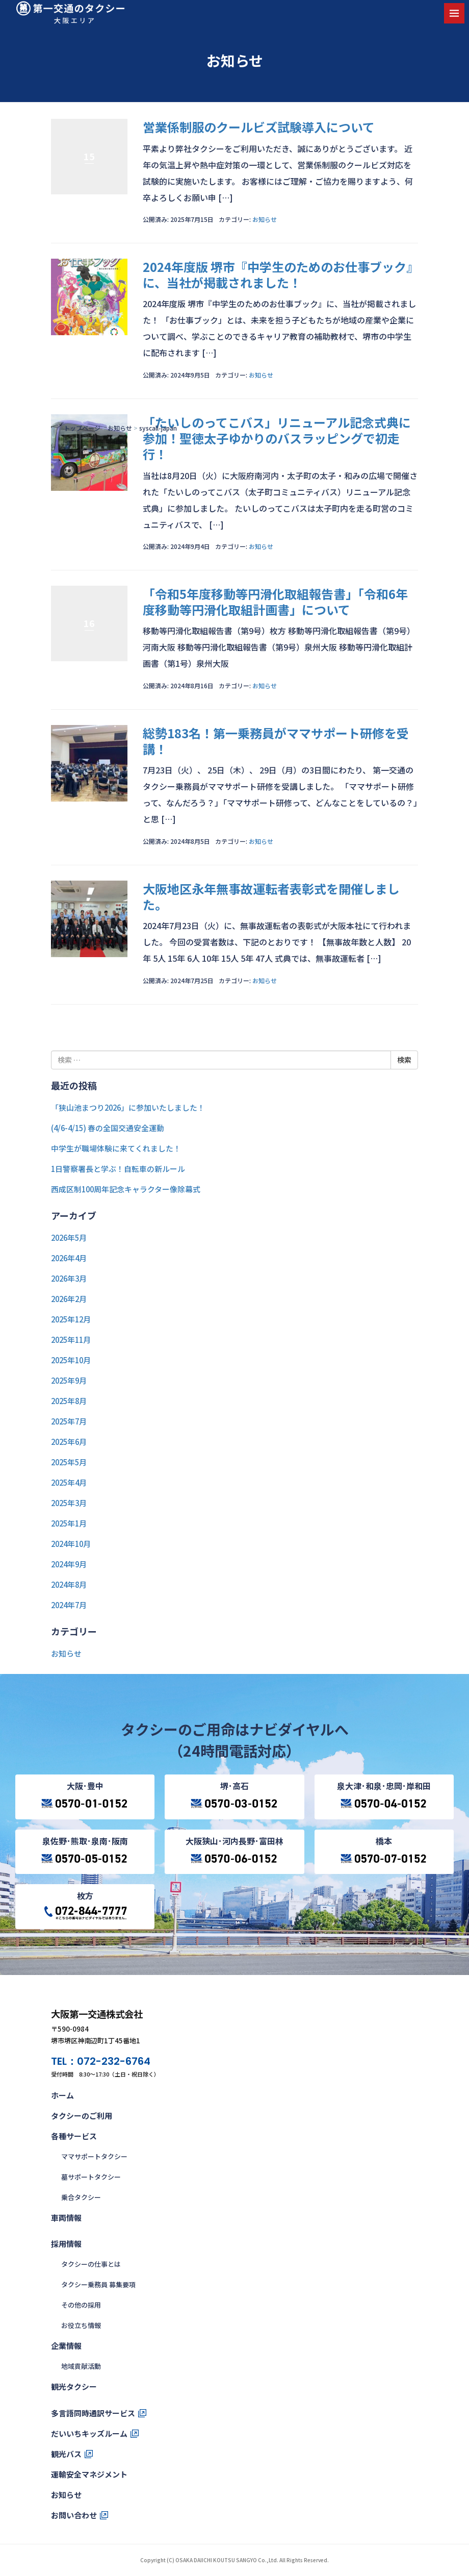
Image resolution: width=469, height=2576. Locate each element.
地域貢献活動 (81, 2366)
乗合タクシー (81, 2197)
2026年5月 (69, 1237)
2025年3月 (69, 1502)
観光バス (66, 2453)
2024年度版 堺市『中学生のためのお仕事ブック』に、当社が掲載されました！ (277, 274)
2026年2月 (69, 1298)
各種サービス (74, 2136)
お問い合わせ (74, 2515)
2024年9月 (69, 1564)
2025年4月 (69, 1482)
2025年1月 (69, 1523)
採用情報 (66, 2243)
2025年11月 (71, 1339)
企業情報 (66, 2345)
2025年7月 (69, 1421)
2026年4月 (69, 1258)
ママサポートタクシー (94, 2156)
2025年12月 (71, 1319)
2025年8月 (69, 1400)
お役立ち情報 (81, 2325)
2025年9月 (69, 1380)
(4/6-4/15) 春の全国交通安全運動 (107, 1127)
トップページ (82, 427)
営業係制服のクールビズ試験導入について (259, 127)
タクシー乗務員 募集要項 (98, 2284)
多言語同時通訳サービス (93, 2413)
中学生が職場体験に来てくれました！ (116, 1148)
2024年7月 (69, 1604)
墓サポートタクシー (91, 2177)
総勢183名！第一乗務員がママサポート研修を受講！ (276, 741)
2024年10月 (71, 1543)
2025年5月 (69, 1462)
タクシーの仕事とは (91, 2264)
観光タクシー (74, 2386)
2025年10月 (71, 1360)
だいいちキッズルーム (89, 2433)
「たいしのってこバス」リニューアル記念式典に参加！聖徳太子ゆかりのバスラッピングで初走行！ (277, 438)
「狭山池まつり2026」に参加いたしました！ (128, 1107)
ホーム (62, 2095)
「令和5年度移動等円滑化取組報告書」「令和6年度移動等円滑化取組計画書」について (275, 601)
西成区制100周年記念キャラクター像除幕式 (125, 1189)
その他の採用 (81, 2305)
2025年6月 (69, 1441)
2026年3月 (69, 1278)
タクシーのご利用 (81, 2115)
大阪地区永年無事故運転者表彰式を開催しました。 (271, 896)
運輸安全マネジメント (89, 2474)
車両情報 (66, 2217)
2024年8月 (69, 1584)
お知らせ (120, 427)
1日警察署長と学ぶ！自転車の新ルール (118, 1168)
